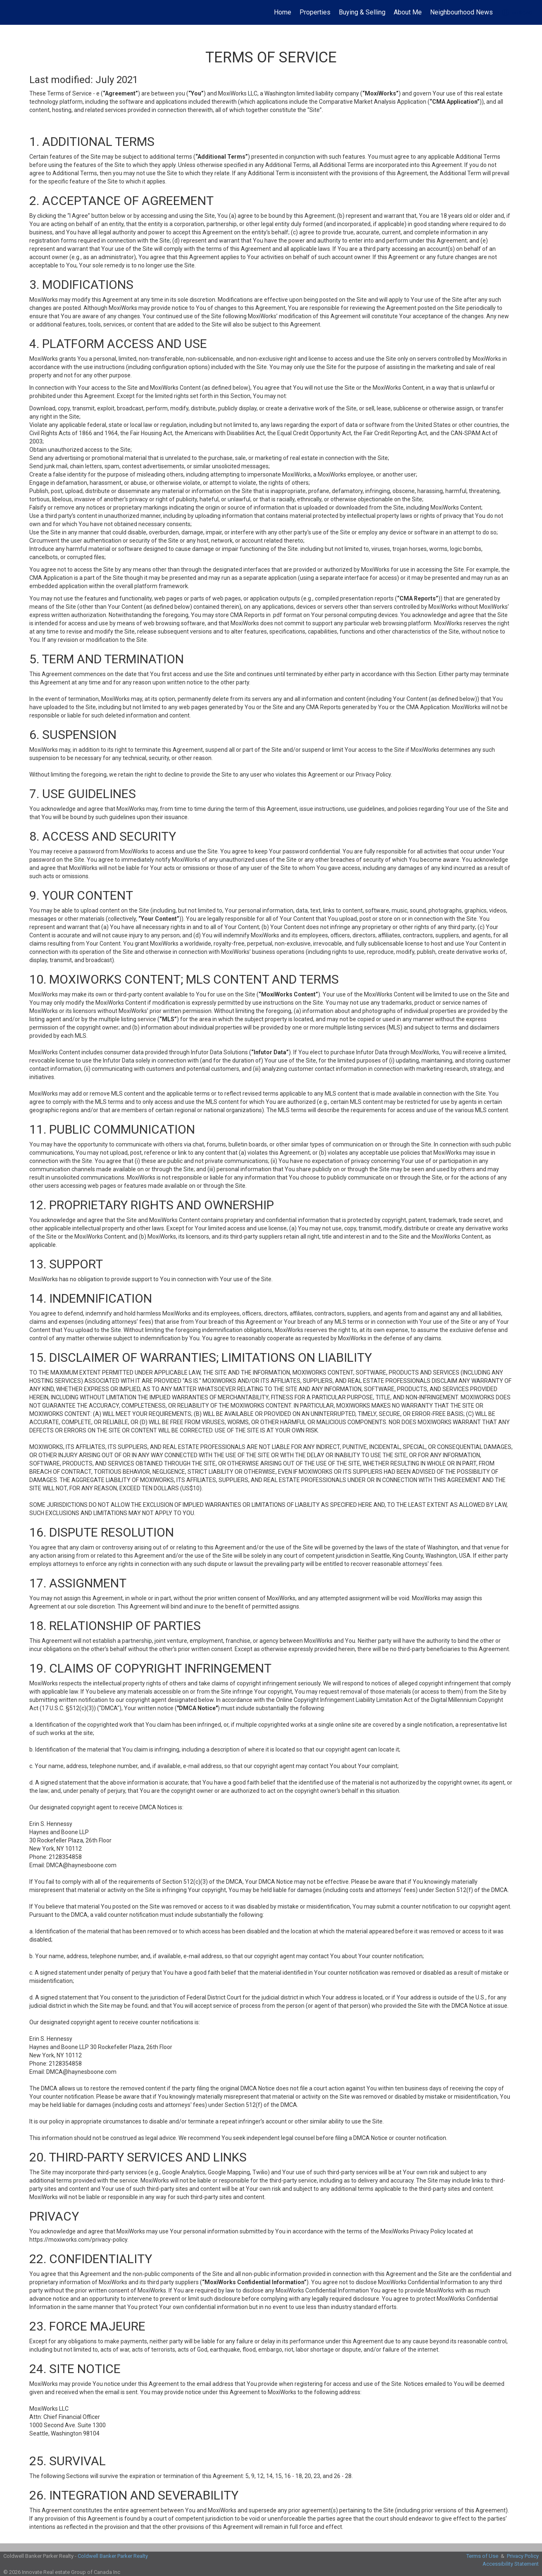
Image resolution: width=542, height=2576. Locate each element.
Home (282, 12)
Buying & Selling (362, 12)
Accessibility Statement (511, 2564)
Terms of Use (482, 2556)
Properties (315, 12)
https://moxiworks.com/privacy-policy (78, 2239)
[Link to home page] (10, 12)
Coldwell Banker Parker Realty (113, 2556)
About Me (408, 12)
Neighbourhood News (461, 12)
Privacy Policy (523, 2556)
